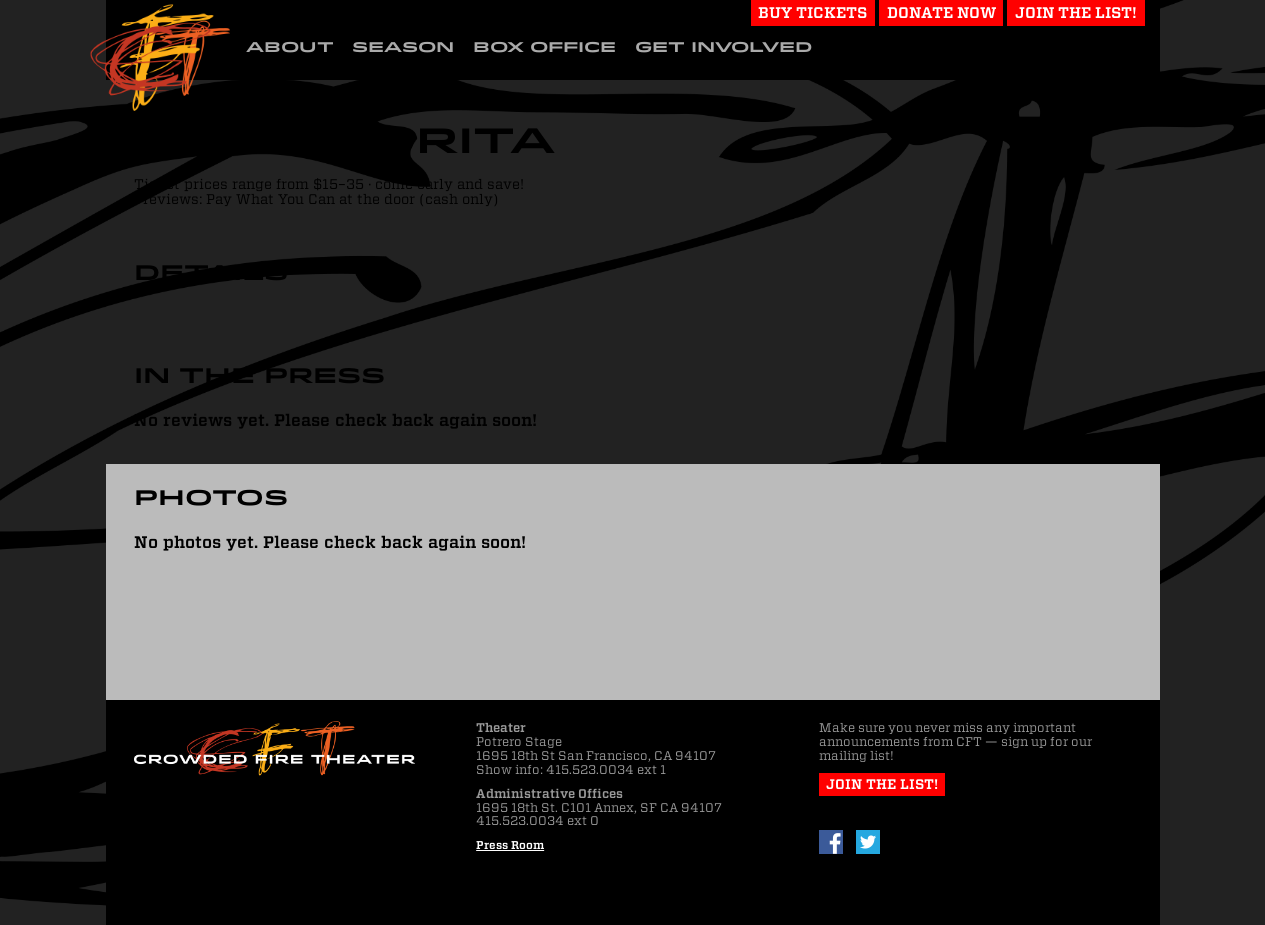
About (290, 47)
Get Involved (723, 47)
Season (403, 47)
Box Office (544, 47)
